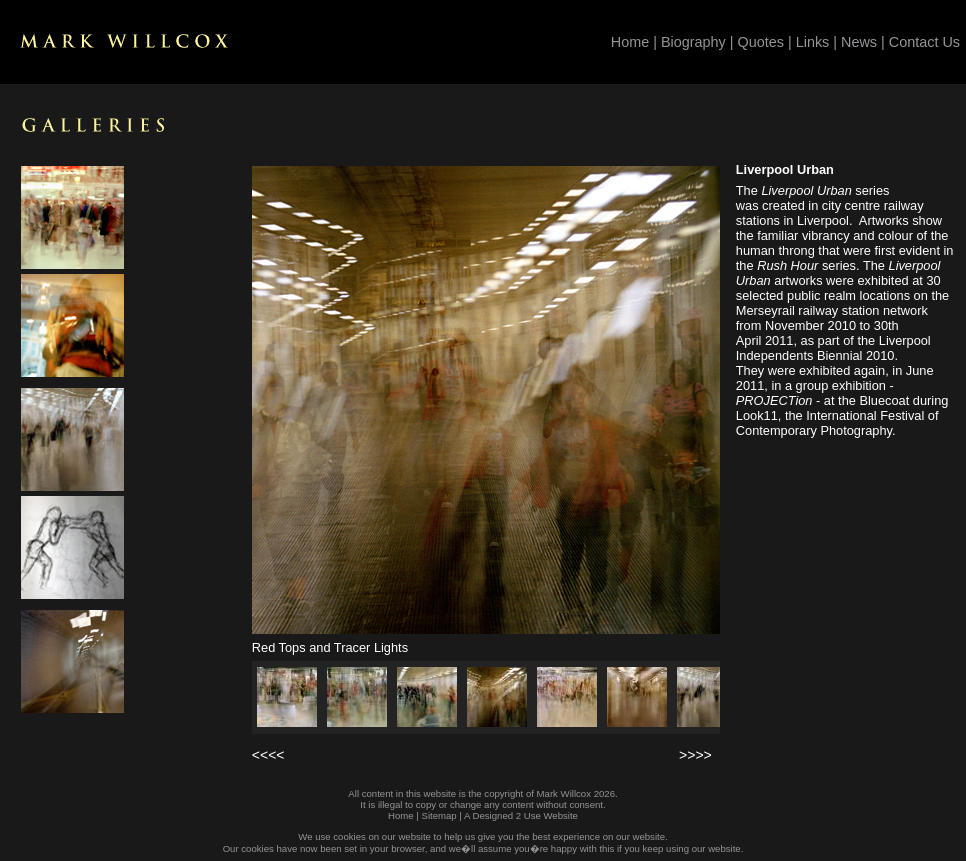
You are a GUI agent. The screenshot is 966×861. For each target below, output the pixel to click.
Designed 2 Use (507, 815)
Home (630, 42)
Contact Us (924, 42)
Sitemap (438, 815)
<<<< (268, 755)
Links (813, 42)
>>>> (695, 755)
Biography (693, 42)
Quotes (761, 42)
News (859, 42)
